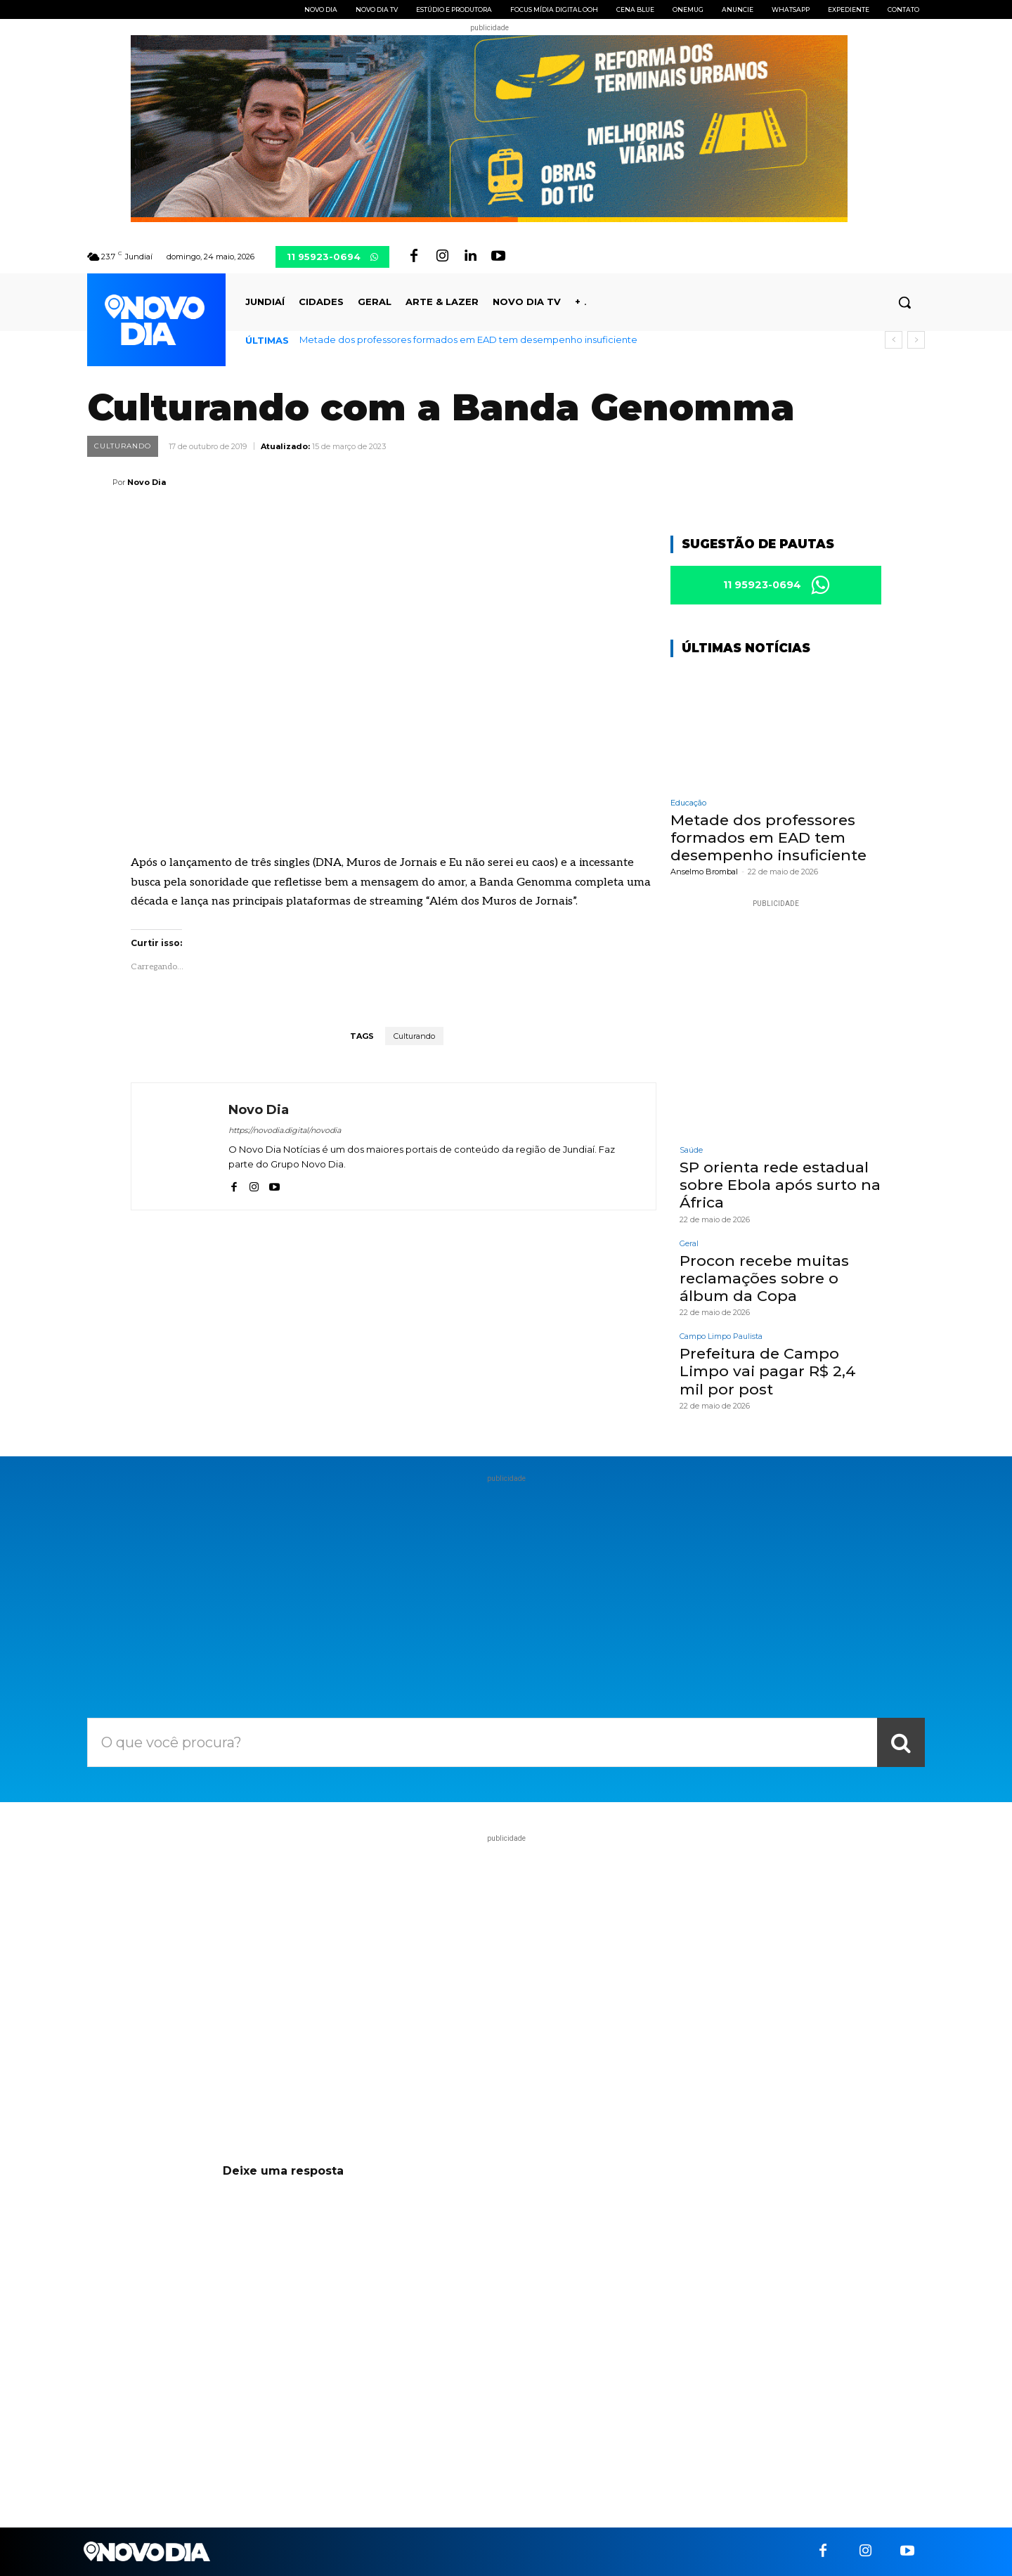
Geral (689, 1244)
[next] (916, 340)
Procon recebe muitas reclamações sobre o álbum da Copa (764, 1278)
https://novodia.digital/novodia (284, 1130)
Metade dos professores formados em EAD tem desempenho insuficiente (468, 339)
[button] (904, 302)
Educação (688, 803)
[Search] (901, 1742)
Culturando (122, 446)
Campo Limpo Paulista (721, 1336)
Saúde (691, 1150)
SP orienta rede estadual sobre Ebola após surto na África (780, 1184)
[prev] (893, 340)
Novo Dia (146, 482)
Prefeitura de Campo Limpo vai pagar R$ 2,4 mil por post (768, 1371)
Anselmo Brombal (704, 871)
